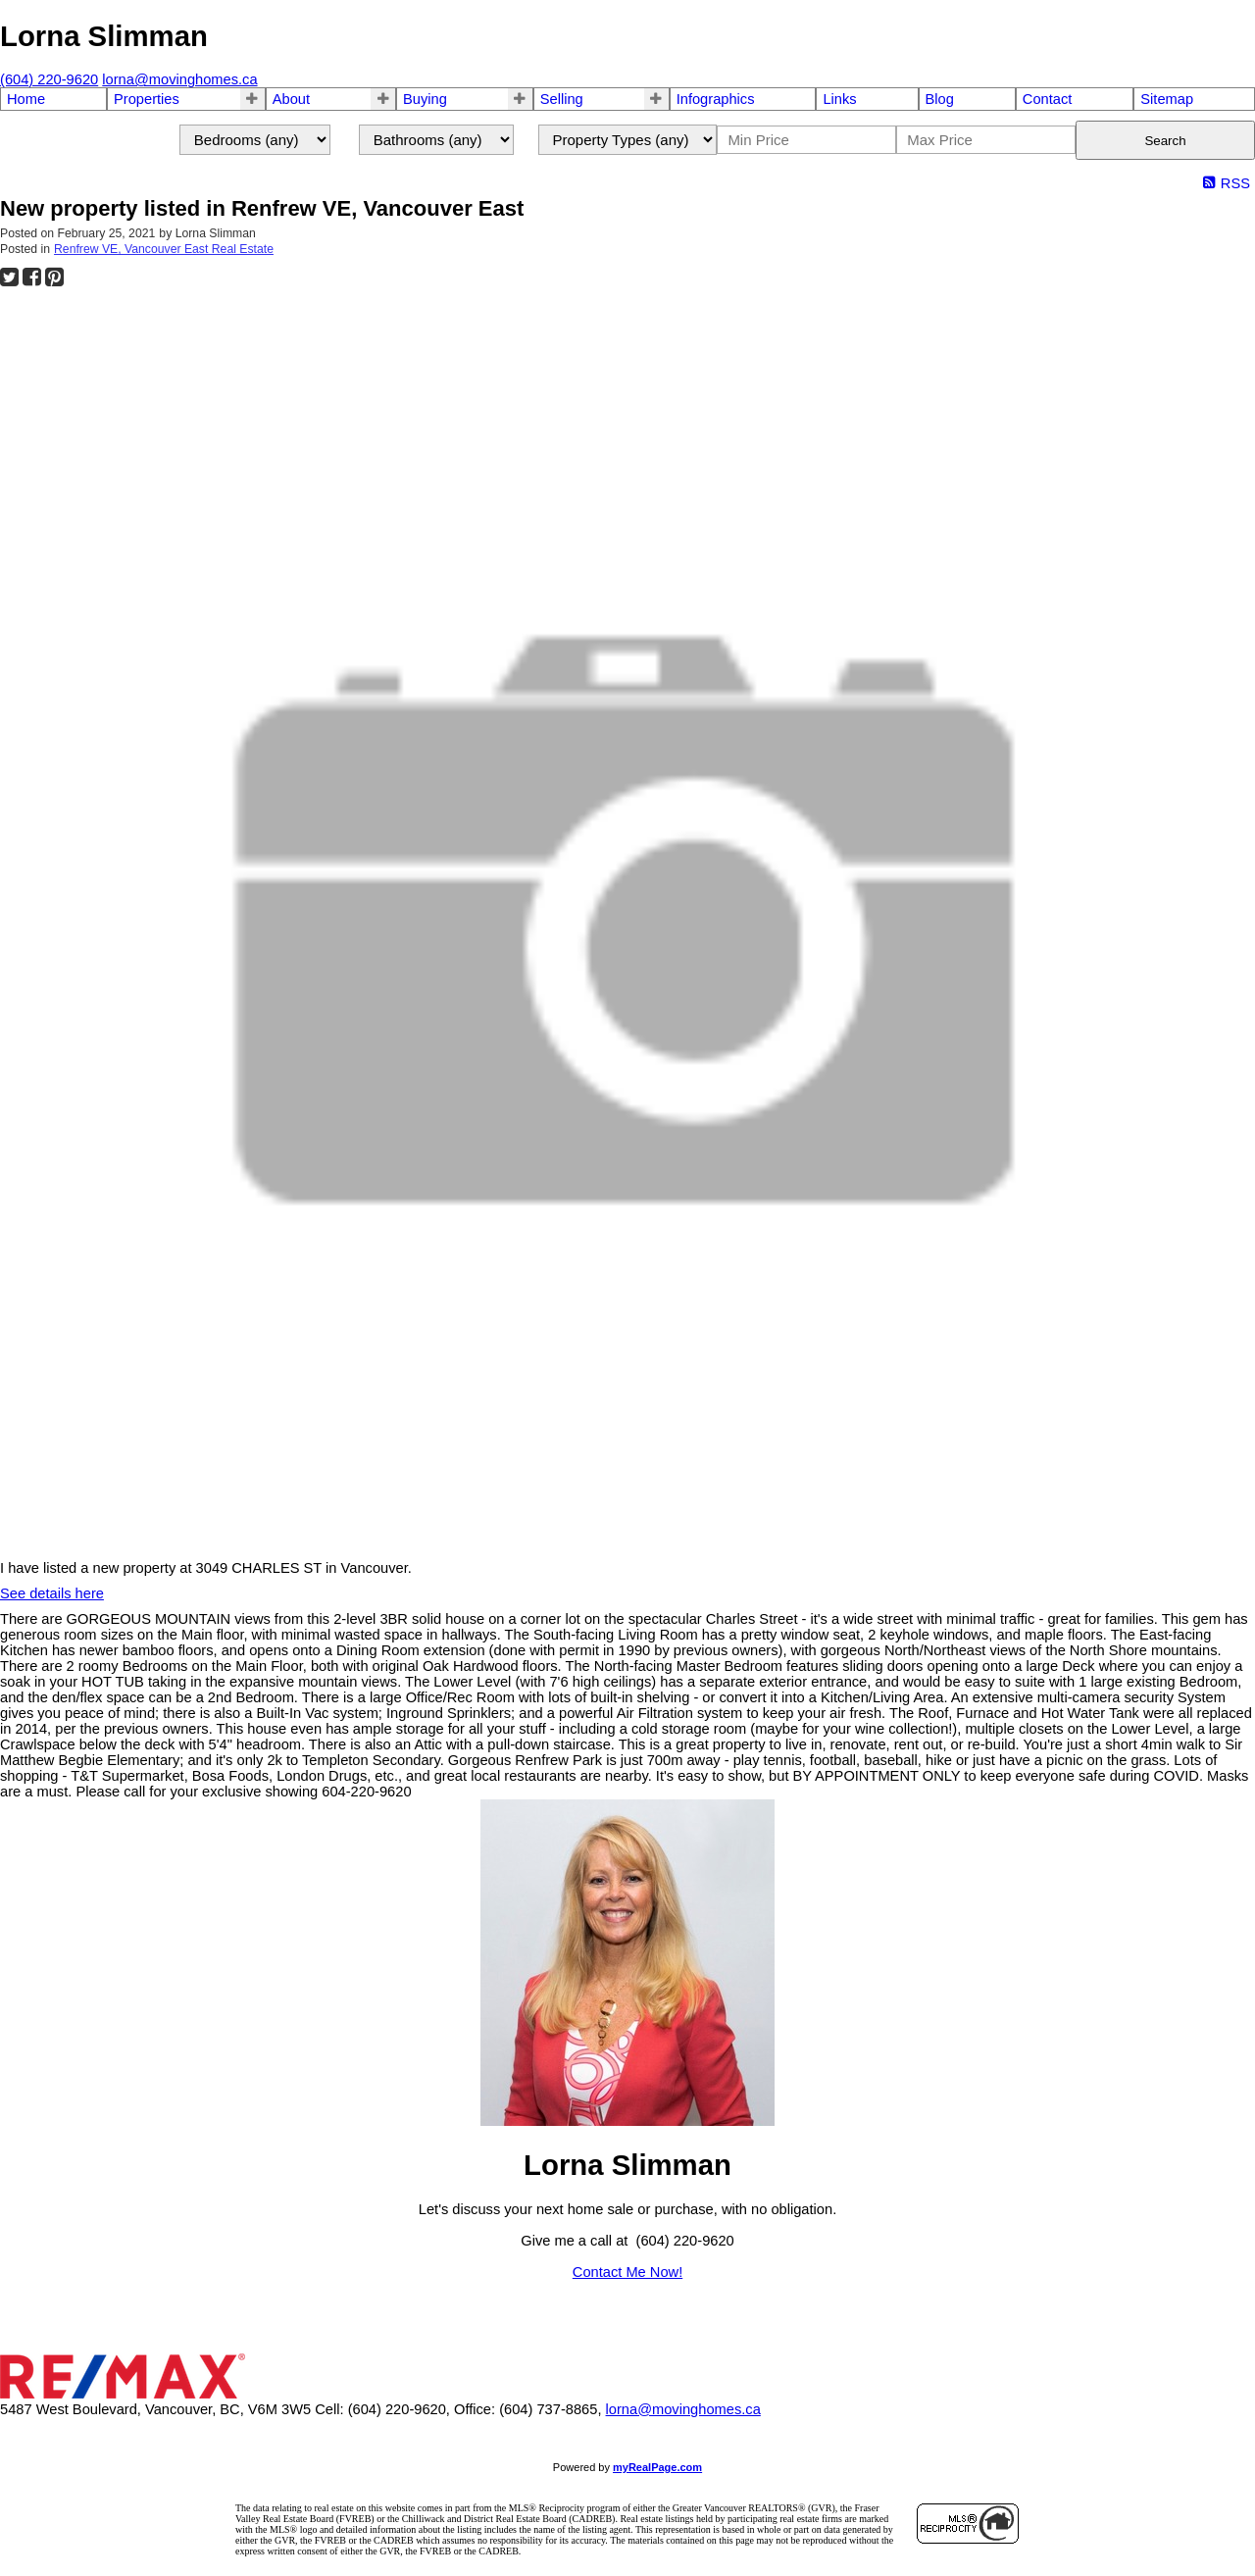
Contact (1048, 99)
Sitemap (1166, 99)
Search (1164, 140)
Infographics (716, 99)
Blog (940, 99)
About (291, 99)
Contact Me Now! (627, 2272)
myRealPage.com (657, 2467)
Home (26, 99)
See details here (52, 1593)
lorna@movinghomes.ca (683, 2409)
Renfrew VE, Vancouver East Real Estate (164, 249)
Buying (425, 99)
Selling (561, 99)
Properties (146, 99)
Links (839, 99)
